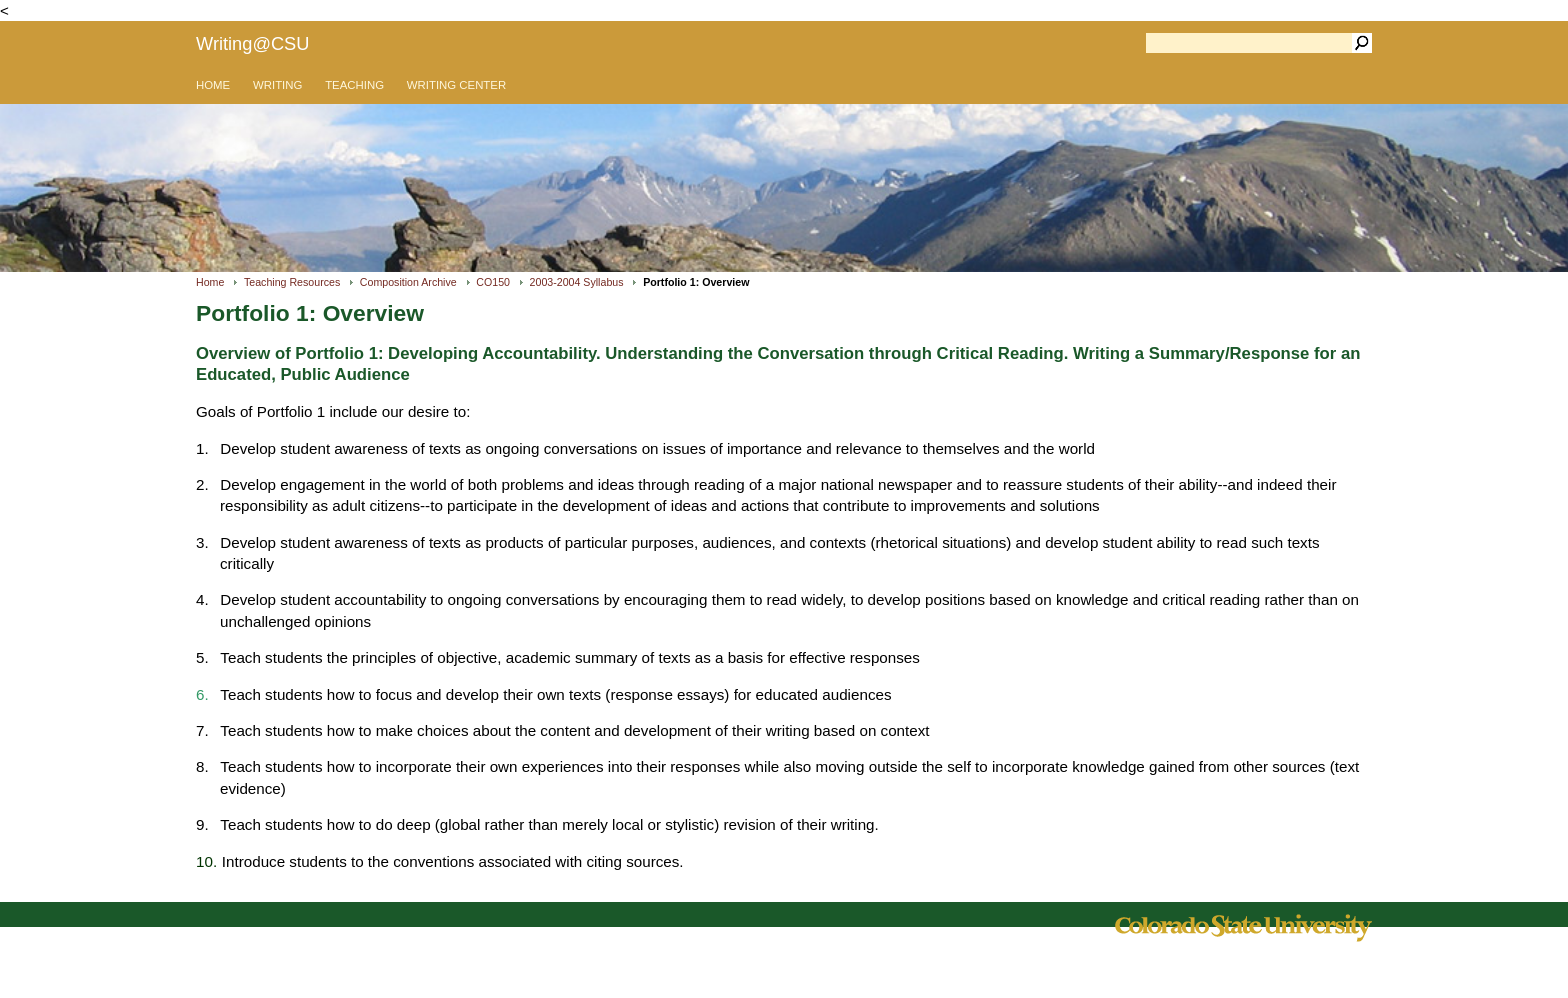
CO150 (493, 282)
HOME (213, 85)
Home (210, 282)
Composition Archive (408, 282)
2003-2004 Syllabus (577, 282)
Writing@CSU (252, 43)
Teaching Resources (292, 282)
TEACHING (354, 85)
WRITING (277, 85)
